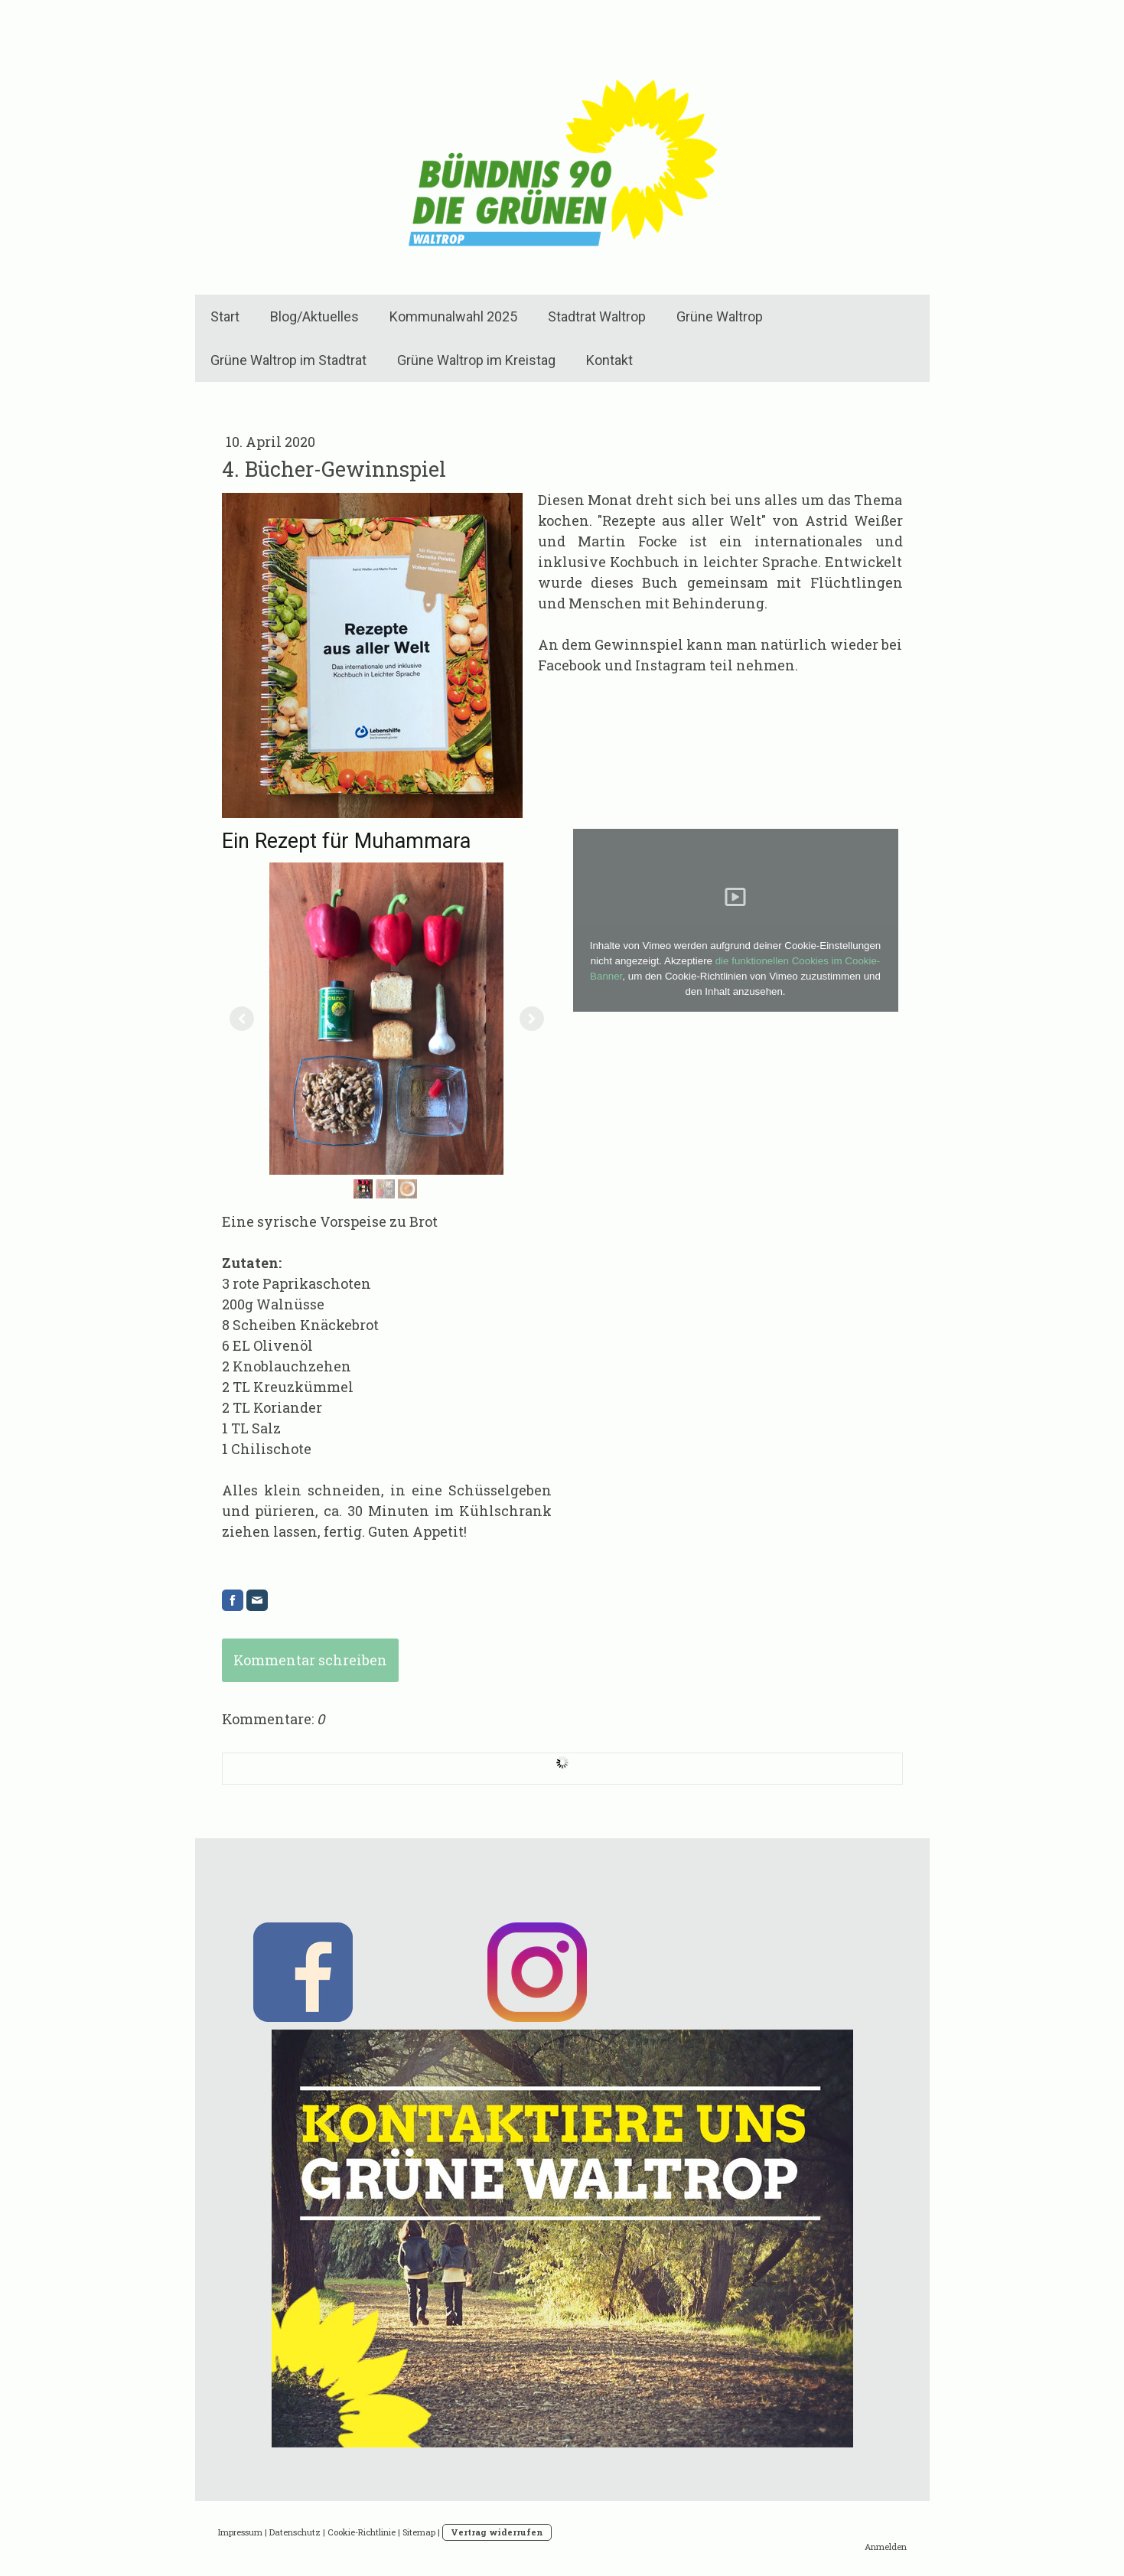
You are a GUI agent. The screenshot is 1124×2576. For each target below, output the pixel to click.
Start (224, 316)
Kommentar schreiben (310, 1660)
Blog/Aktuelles (314, 316)
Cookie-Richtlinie (361, 2532)
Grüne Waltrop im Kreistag (476, 360)
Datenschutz (295, 2532)
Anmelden (886, 2546)
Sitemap (418, 2532)
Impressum (240, 2532)
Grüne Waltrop (719, 316)
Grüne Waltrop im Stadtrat (288, 360)
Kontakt (609, 360)
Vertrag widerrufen (497, 2532)
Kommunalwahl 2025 (453, 316)
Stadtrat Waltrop (597, 316)
